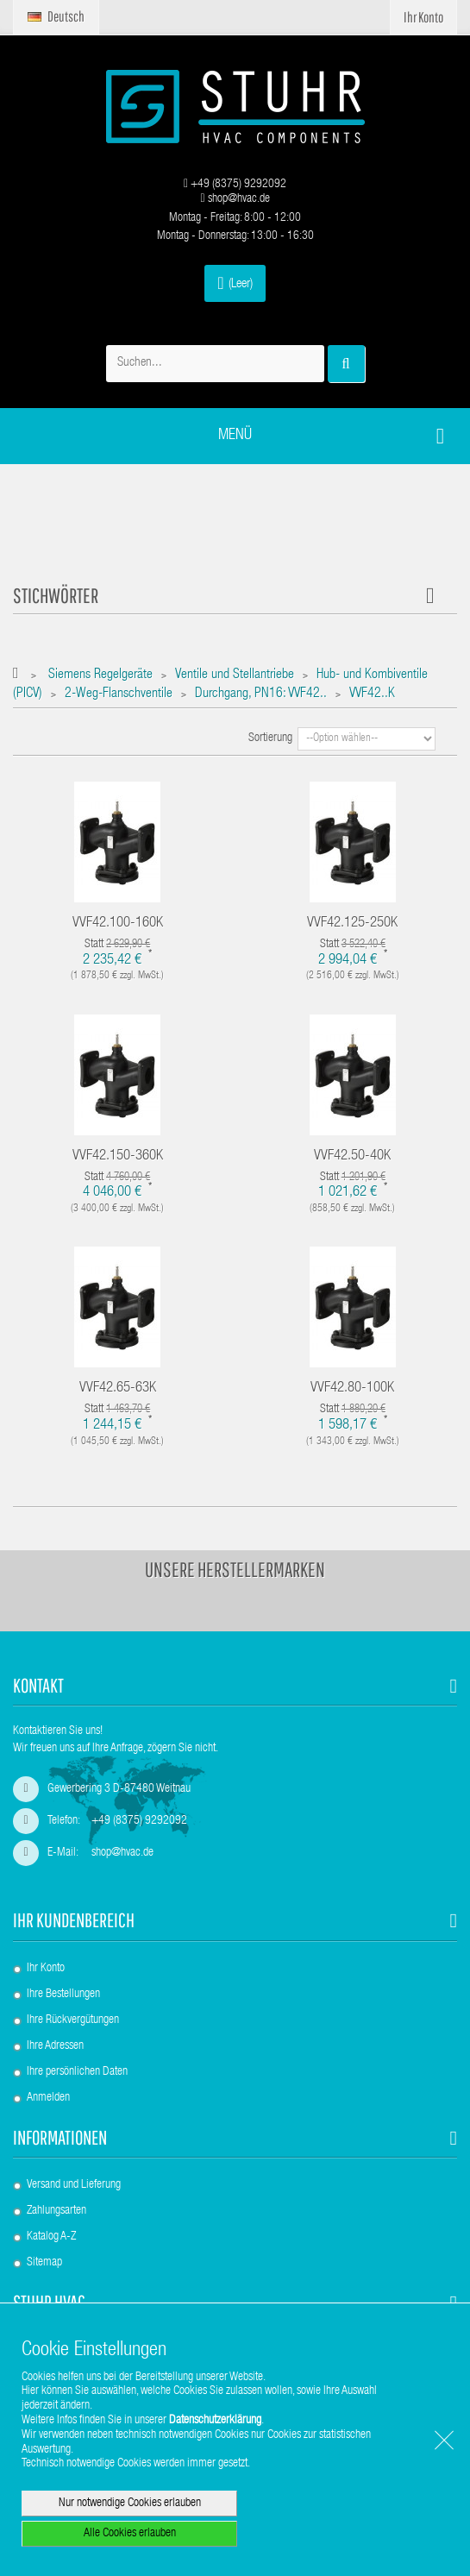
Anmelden (48, 2098)
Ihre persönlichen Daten (77, 2072)
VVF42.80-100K (352, 1388)
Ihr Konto (46, 1969)
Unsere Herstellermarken (235, 1569)
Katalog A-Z (51, 2237)
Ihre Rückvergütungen (73, 2020)
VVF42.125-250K (352, 923)
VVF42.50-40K (352, 1156)
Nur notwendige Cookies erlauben (130, 2503)
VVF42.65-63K (117, 1388)
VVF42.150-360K (117, 1156)
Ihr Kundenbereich (74, 1920)
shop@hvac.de (234, 199)
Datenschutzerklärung (215, 2421)
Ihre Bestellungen (63, 1995)
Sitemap (44, 2263)
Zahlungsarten (56, 2211)
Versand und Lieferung (74, 2185)
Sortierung (270, 738)
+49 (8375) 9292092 (235, 185)
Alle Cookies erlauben (130, 2534)
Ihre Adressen (55, 2046)
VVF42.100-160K (117, 923)
